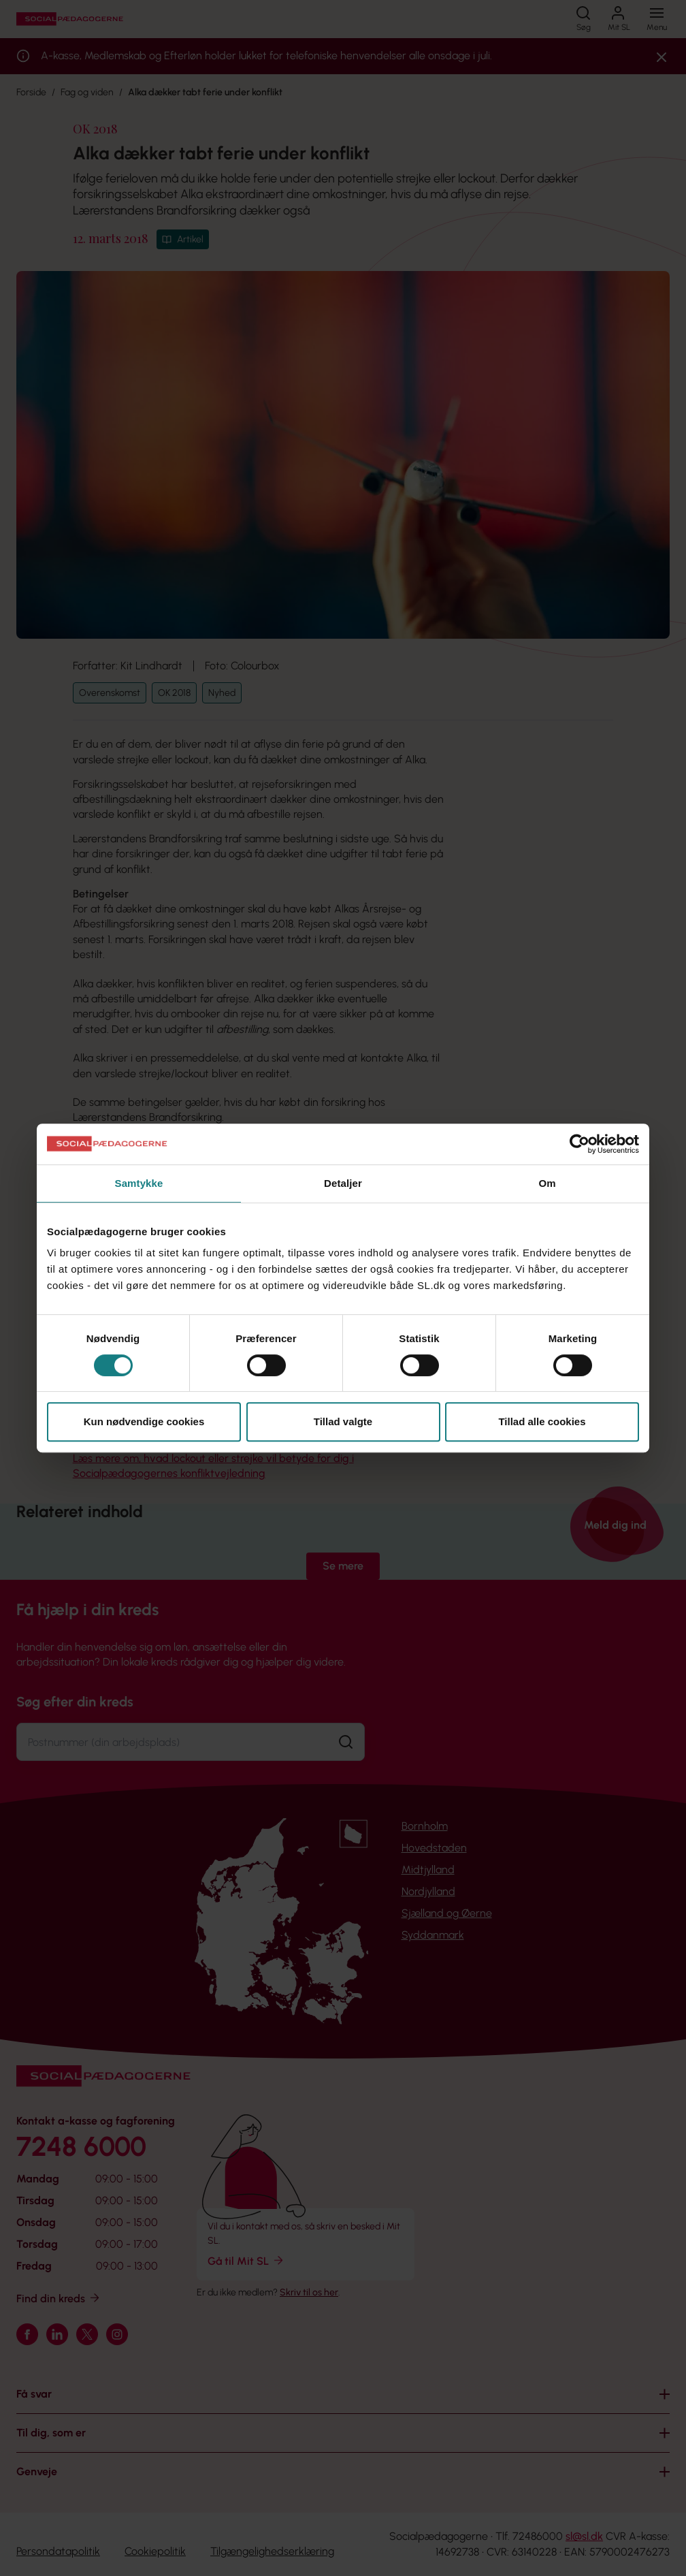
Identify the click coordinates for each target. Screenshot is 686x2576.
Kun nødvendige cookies (144, 1421)
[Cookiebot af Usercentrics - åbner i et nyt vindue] (579, 1144)
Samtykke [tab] (139, 1183)
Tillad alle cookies (541, 1421)
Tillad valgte (343, 1421)
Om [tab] (546, 1183)
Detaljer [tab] (343, 1183)
